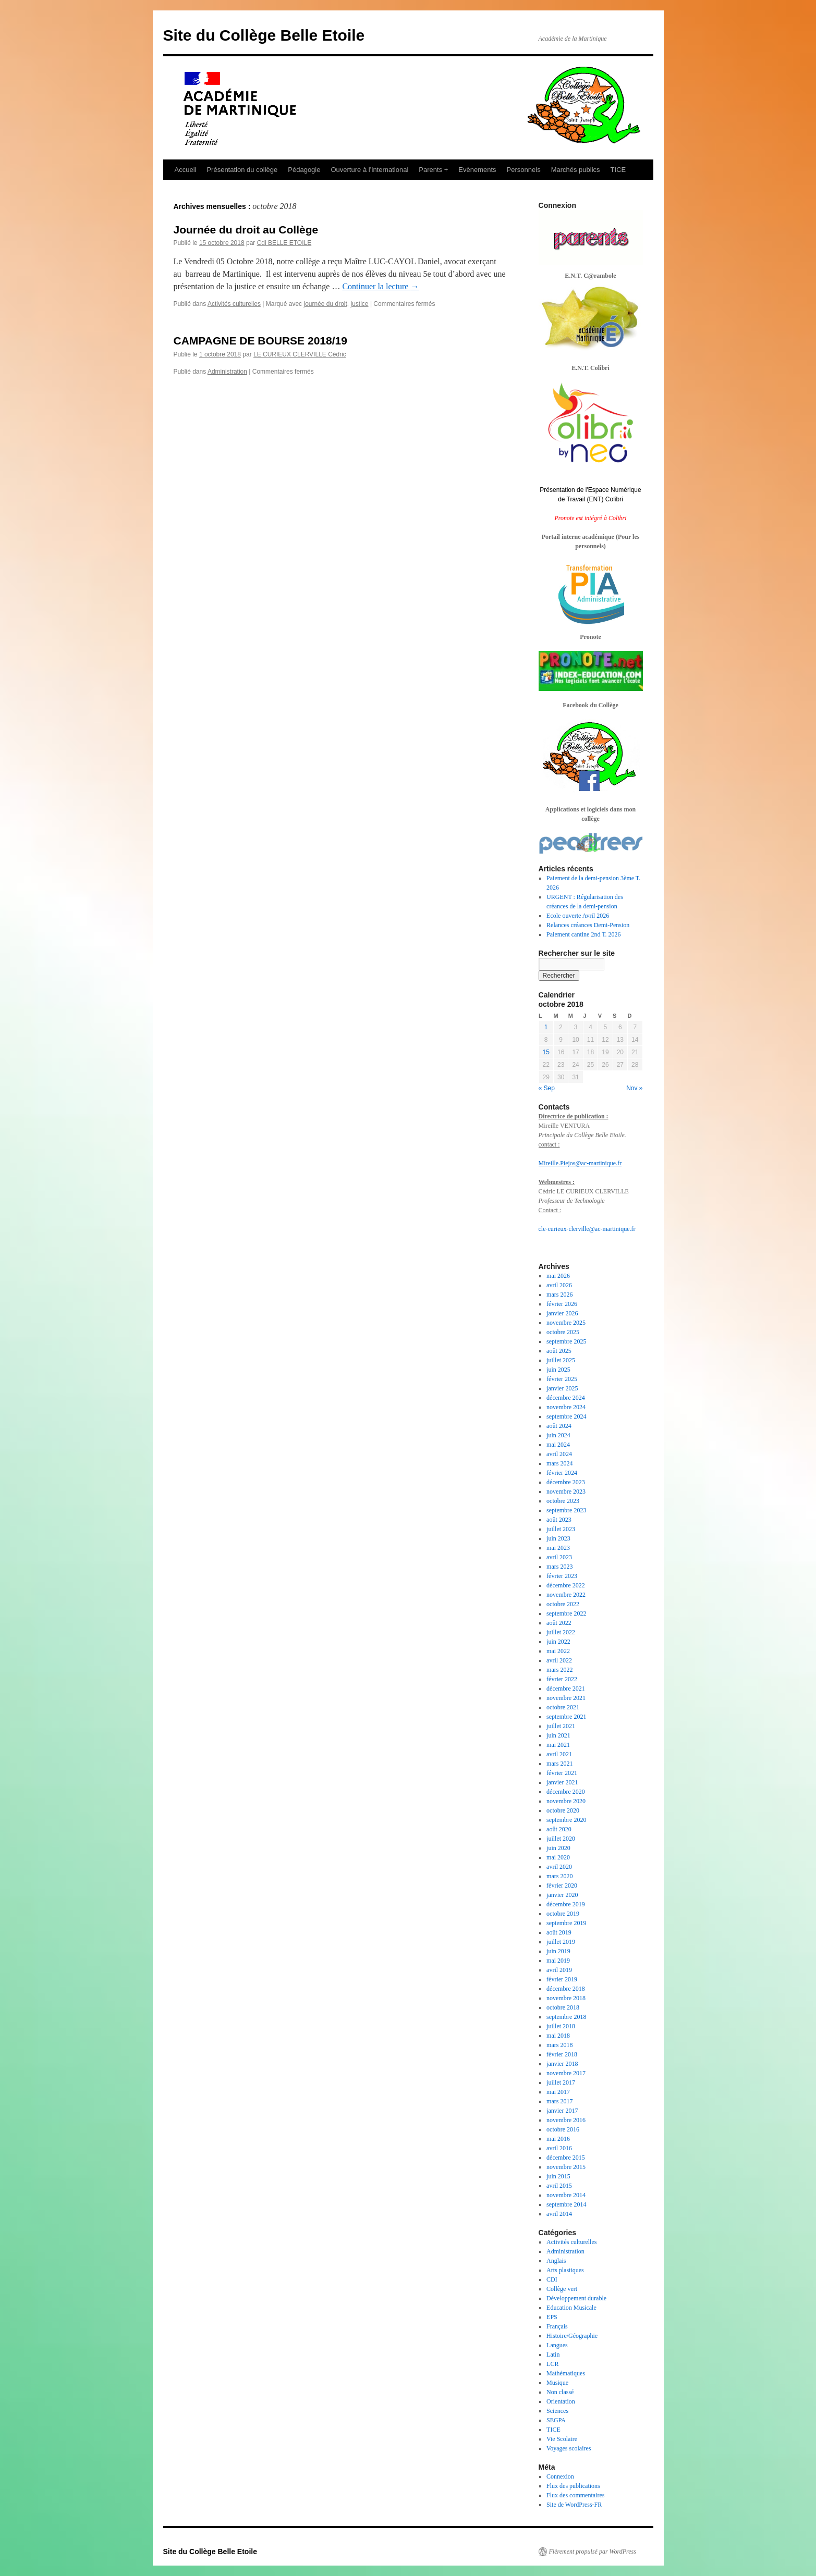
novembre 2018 (566, 1998)
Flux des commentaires (575, 2495)
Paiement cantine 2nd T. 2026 (583, 934)
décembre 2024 (565, 1397)
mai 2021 (558, 1744)
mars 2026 (559, 1294)
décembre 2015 (565, 2157)
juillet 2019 (560, 1941)
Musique (557, 2382)
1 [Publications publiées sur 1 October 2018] (546, 1027)
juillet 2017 (560, 2082)
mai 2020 (558, 1857)
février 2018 (561, 2054)
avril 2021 (559, 1754)
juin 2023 (558, 1538)
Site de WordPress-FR (574, 2504)
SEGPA (556, 2420)
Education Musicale (571, 2307)
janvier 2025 (562, 1388)
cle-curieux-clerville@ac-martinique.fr (587, 1228)
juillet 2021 (560, 1726)
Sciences (557, 2410)
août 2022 (558, 1622)
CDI (551, 2279)
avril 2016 (559, 2148)
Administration (227, 371)
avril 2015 (559, 2185)
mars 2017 (559, 2101)
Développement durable (576, 2298)
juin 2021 (558, 1735)
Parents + (433, 170)
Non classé (560, 2392)
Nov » (634, 1088)
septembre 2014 (566, 2204)
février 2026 (561, 1304)
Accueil (186, 170)
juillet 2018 (560, 2026)
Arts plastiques (565, 2270)
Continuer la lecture (380, 286)
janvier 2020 (562, 1895)
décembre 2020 (565, 1791)
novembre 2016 (566, 2120)
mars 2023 (559, 1566)
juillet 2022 (560, 1632)
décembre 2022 (565, 1585)
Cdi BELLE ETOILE (284, 242)
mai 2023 (558, 1547)
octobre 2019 (562, 1913)
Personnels (524, 170)
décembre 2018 (565, 1988)
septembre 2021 (566, 1716)
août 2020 (558, 1829)
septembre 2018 (566, 2016)
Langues (557, 2345)
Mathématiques (565, 2373)
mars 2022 (559, 1669)
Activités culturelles (234, 303)
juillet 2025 (560, 1360)
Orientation (560, 2401)
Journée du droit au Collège (246, 230)
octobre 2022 (562, 1604)
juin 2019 (558, 1951)
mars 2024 (559, 1463)
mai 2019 (558, 1960)
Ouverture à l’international (369, 170)
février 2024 (561, 1472)
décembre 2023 (565, 1482)
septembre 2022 (566, 1613)
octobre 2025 (562, 1332)
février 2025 (561, 1379)
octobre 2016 (562, 2129)
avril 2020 (559, 1866)
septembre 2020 (566, 1819)
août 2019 (558, 1932)
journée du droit (325, 303)
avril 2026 (559, 1285)
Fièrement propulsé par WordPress (592, 2551)
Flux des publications (573, 2485)
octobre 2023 (562, 1501)
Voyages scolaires (568, 2448)
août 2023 (558, 1519)
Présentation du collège (241, 170)
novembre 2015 (566, 2167)
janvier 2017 (562, 2110)
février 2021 (561, 1773)
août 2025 (558, 1350)
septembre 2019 (566, 1923)
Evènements (477, 170)
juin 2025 (558, 1369)
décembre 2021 (565, 1688)
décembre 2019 (565, 1904)
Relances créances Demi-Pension (587, 925)
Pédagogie (304, 170)
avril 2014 (559, 2213)
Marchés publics (575, 170)
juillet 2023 (560, 1529)
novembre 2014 (566, 2195)
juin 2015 (558, 2176)
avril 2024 (559, 1454)
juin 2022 (558, 1641)
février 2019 (561, 1979)
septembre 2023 (566, 1510)
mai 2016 (558, 2138)
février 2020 (561, 1885)
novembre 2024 (566, 1407)
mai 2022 (558, 1651)
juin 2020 (558, 1848)
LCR (552, 2364)
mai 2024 (558, 1444)
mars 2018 (559, 2045)
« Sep (547, 1088)
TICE (618, 170)
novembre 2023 (566, 1491)
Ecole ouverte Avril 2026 (577, 915)
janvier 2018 (562, 2063)
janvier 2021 (562, 1782)
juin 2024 (558, 1435)
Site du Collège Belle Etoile (264, 35)
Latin (552, 2354)
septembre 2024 (566, 1416)
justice (360, 303)
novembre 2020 (566, 1801)
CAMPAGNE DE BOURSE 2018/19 (260, 341)
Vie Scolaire (561, 2439)
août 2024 (558, 1425)
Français (557, 2326)
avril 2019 (559, 1970)
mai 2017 (558, 2092)
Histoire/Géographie (572, 2335)
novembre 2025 (566, 1322)
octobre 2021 (562, 1707)
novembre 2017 (566, 2073)
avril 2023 (559, 1557)
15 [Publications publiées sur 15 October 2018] (546, 1052)
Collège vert (561, 2288)
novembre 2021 (566, 1698)
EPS (551, 2317)
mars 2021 (559, 1763)
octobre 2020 (562, 1810)
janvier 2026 (562, 1313)
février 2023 (561, 1576)
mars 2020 (559, 1876)
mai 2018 (558, 2035)
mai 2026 (558, 1275)
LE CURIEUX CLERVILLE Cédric (299, 354)
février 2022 (561, 1679)
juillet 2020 (560, 1838)
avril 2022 (559, 1660)
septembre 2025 (566, 1341)
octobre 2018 (562, 2007)
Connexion (560, 2476)
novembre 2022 (566, 1594)
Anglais (556, 2260)
